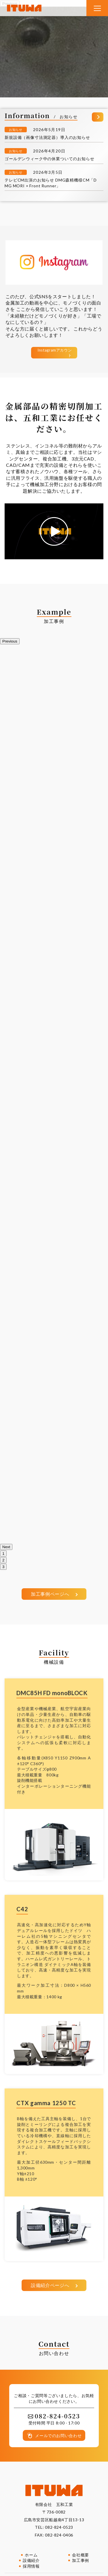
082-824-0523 (59, 2527)
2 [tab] (3, 1560)
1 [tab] (3, 1553)
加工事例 (80, 2560)
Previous (9, 641)
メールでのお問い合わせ (58, 2435)
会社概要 (80, 2554)
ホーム (31, 2554)
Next (6, 1547)
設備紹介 (31, 2560)
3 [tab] (3, 1567)
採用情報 (31, 2566)
